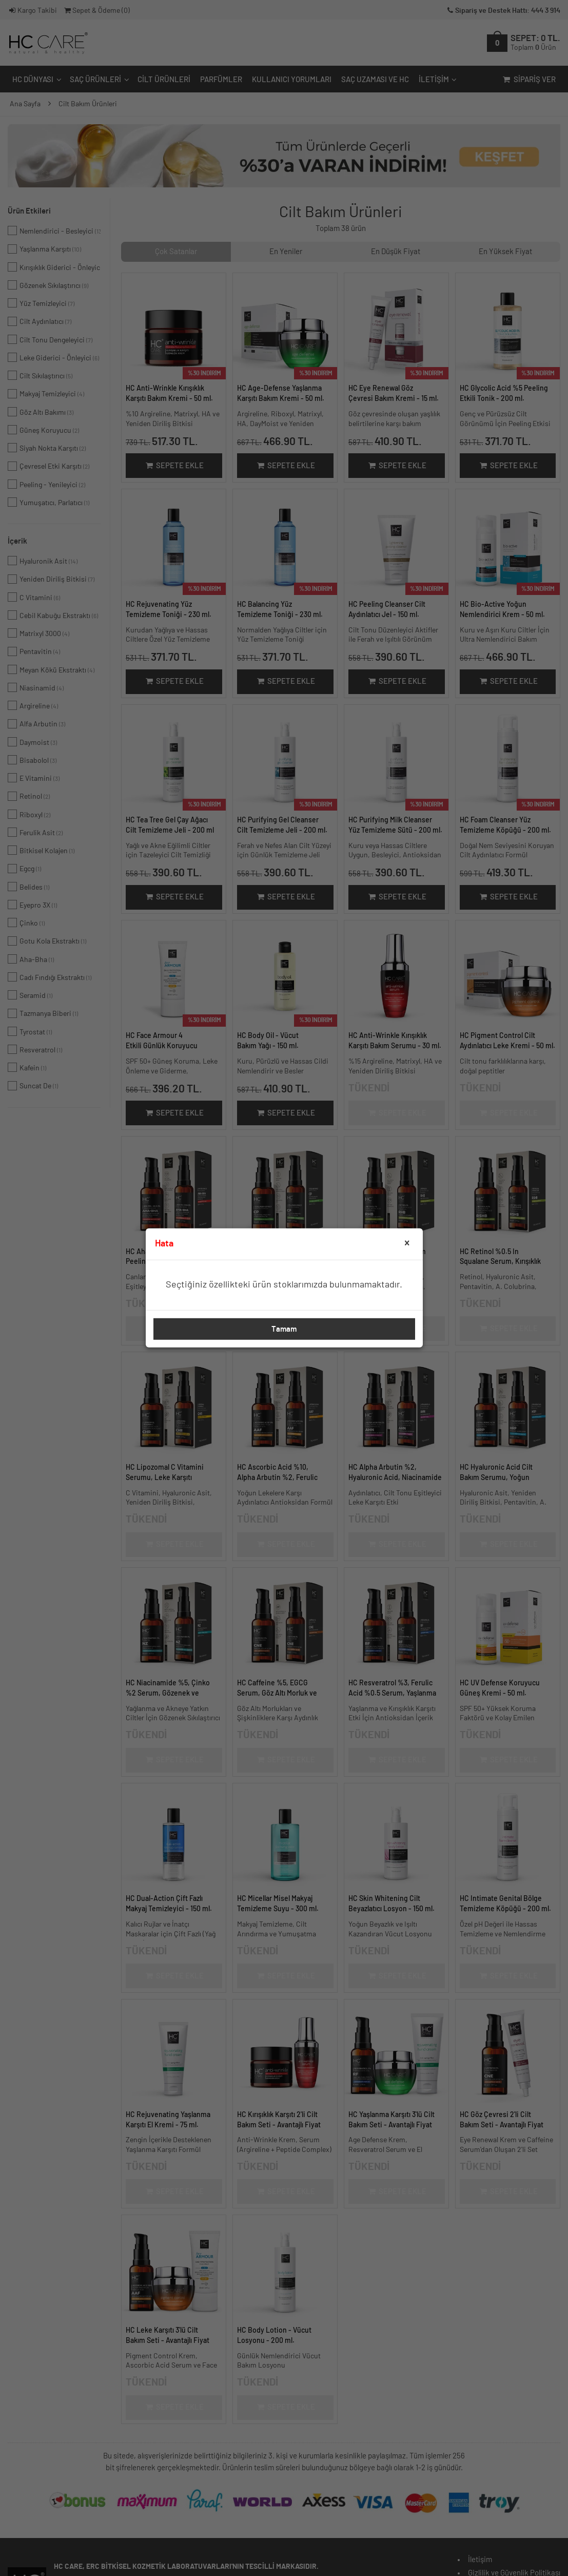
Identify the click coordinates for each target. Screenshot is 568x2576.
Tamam (284, 1329)
